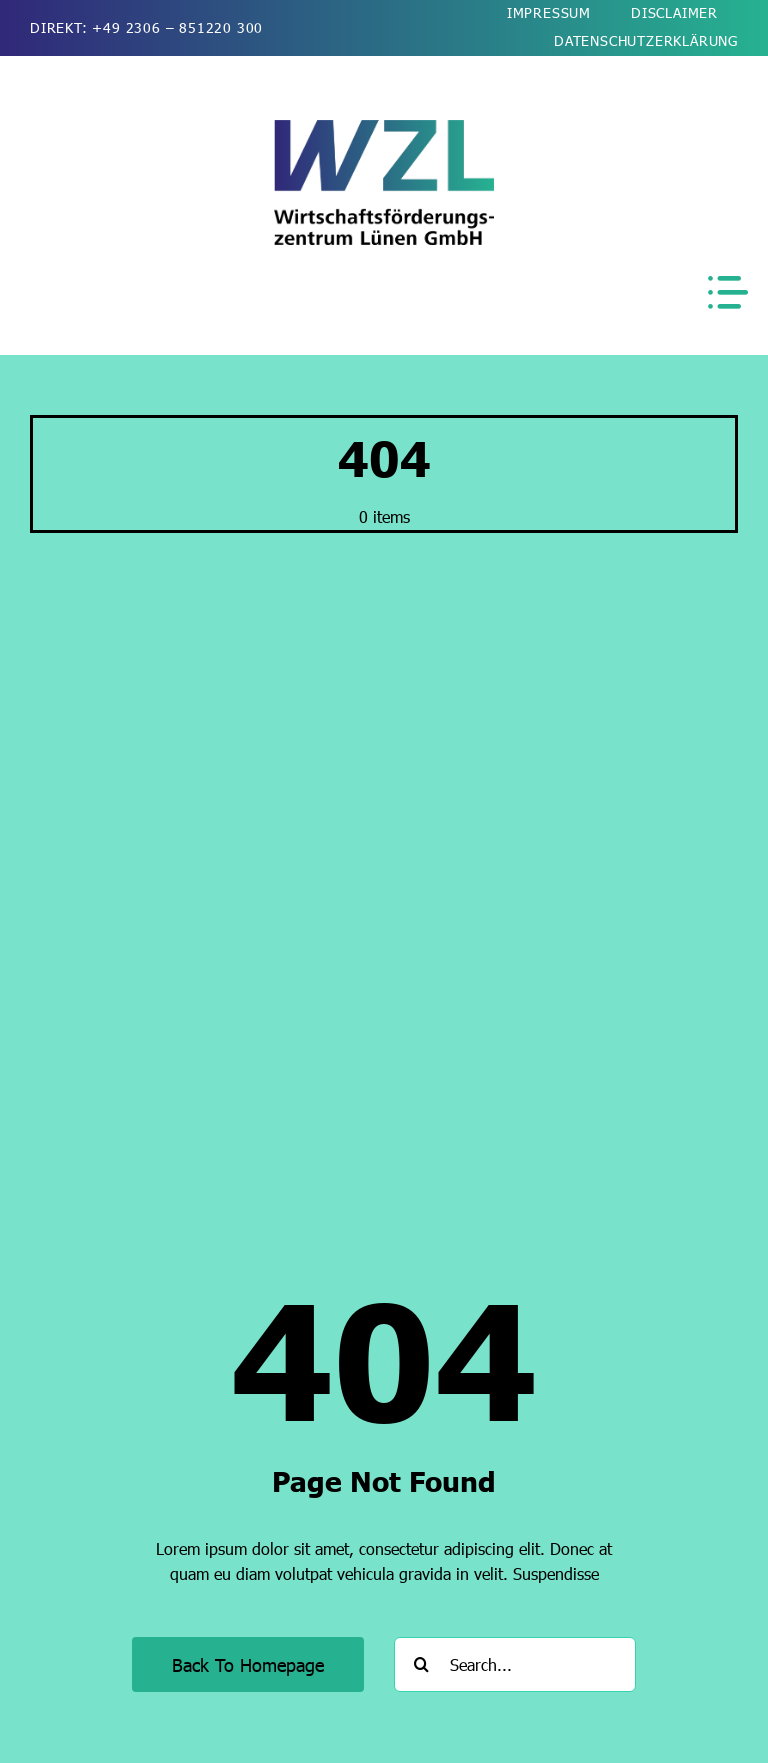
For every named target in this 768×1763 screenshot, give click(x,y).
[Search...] (515, 1664)
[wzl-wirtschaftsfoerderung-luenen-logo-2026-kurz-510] (384, 127)
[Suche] (421, 1664)
